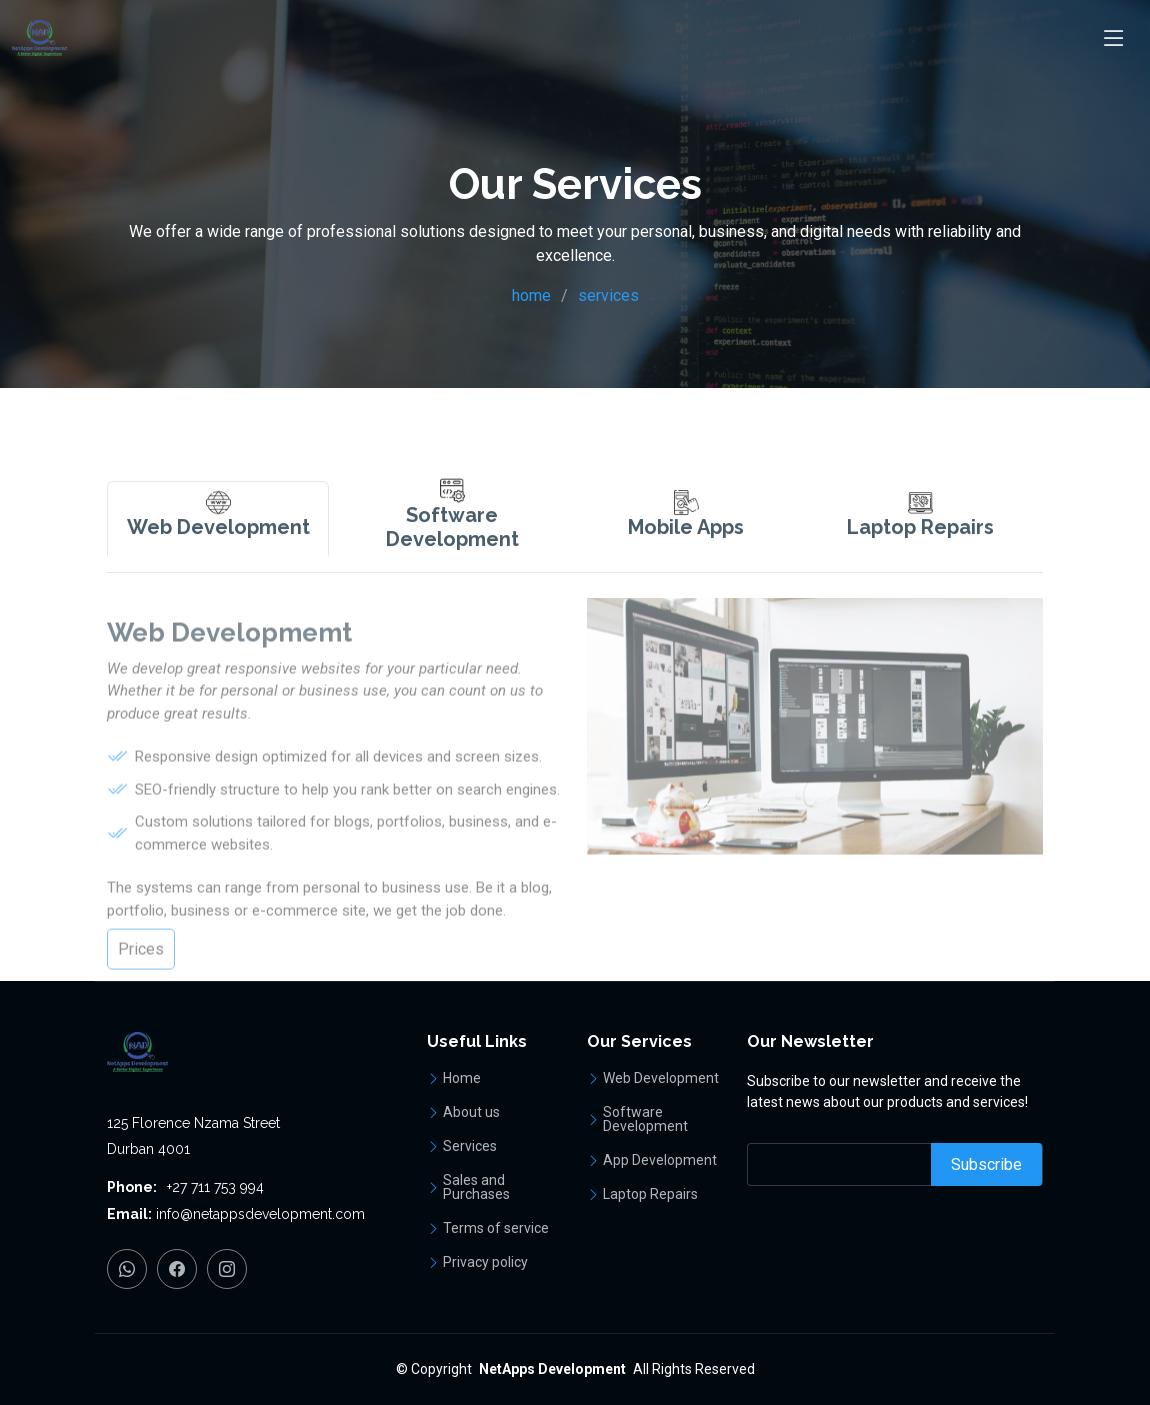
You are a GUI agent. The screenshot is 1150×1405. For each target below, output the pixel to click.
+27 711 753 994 (215, 1187)
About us (471, 1112)
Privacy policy (485, 1262)
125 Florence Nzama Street (193, 1123)
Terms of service (496, 1228)
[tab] (218, 557)
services (608, 295)
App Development (660, 1160)
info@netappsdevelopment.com (260, 1214)
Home (462, 1078)
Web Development (661, 1078)
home (531, 295)
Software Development (645, 1119)
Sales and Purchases (476, 1187)
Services (470, 1146)
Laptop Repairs (650, 1194)
